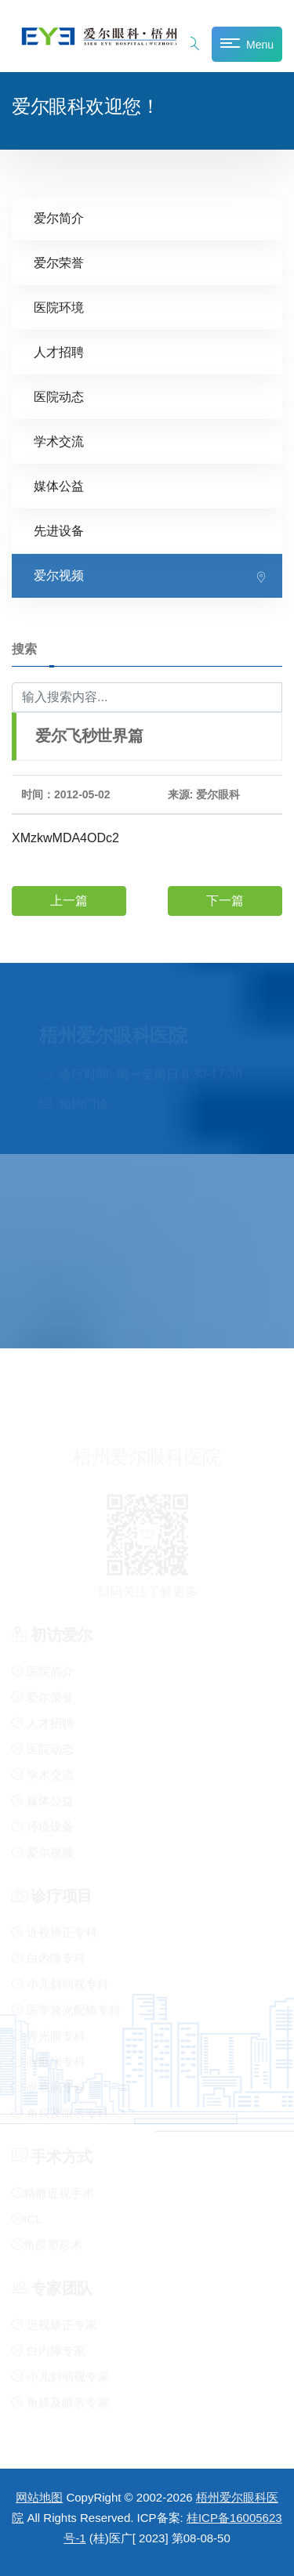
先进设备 (59, 530)
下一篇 (225, 900)
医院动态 (59, 396)
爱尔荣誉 (59, 263)
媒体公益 (59, 486)
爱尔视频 (59, 575)
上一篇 (69, 900)
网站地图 (39, 2497)
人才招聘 (59, 352)
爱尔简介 (59, 218)
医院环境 (59, 307)
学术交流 (59, 441)
